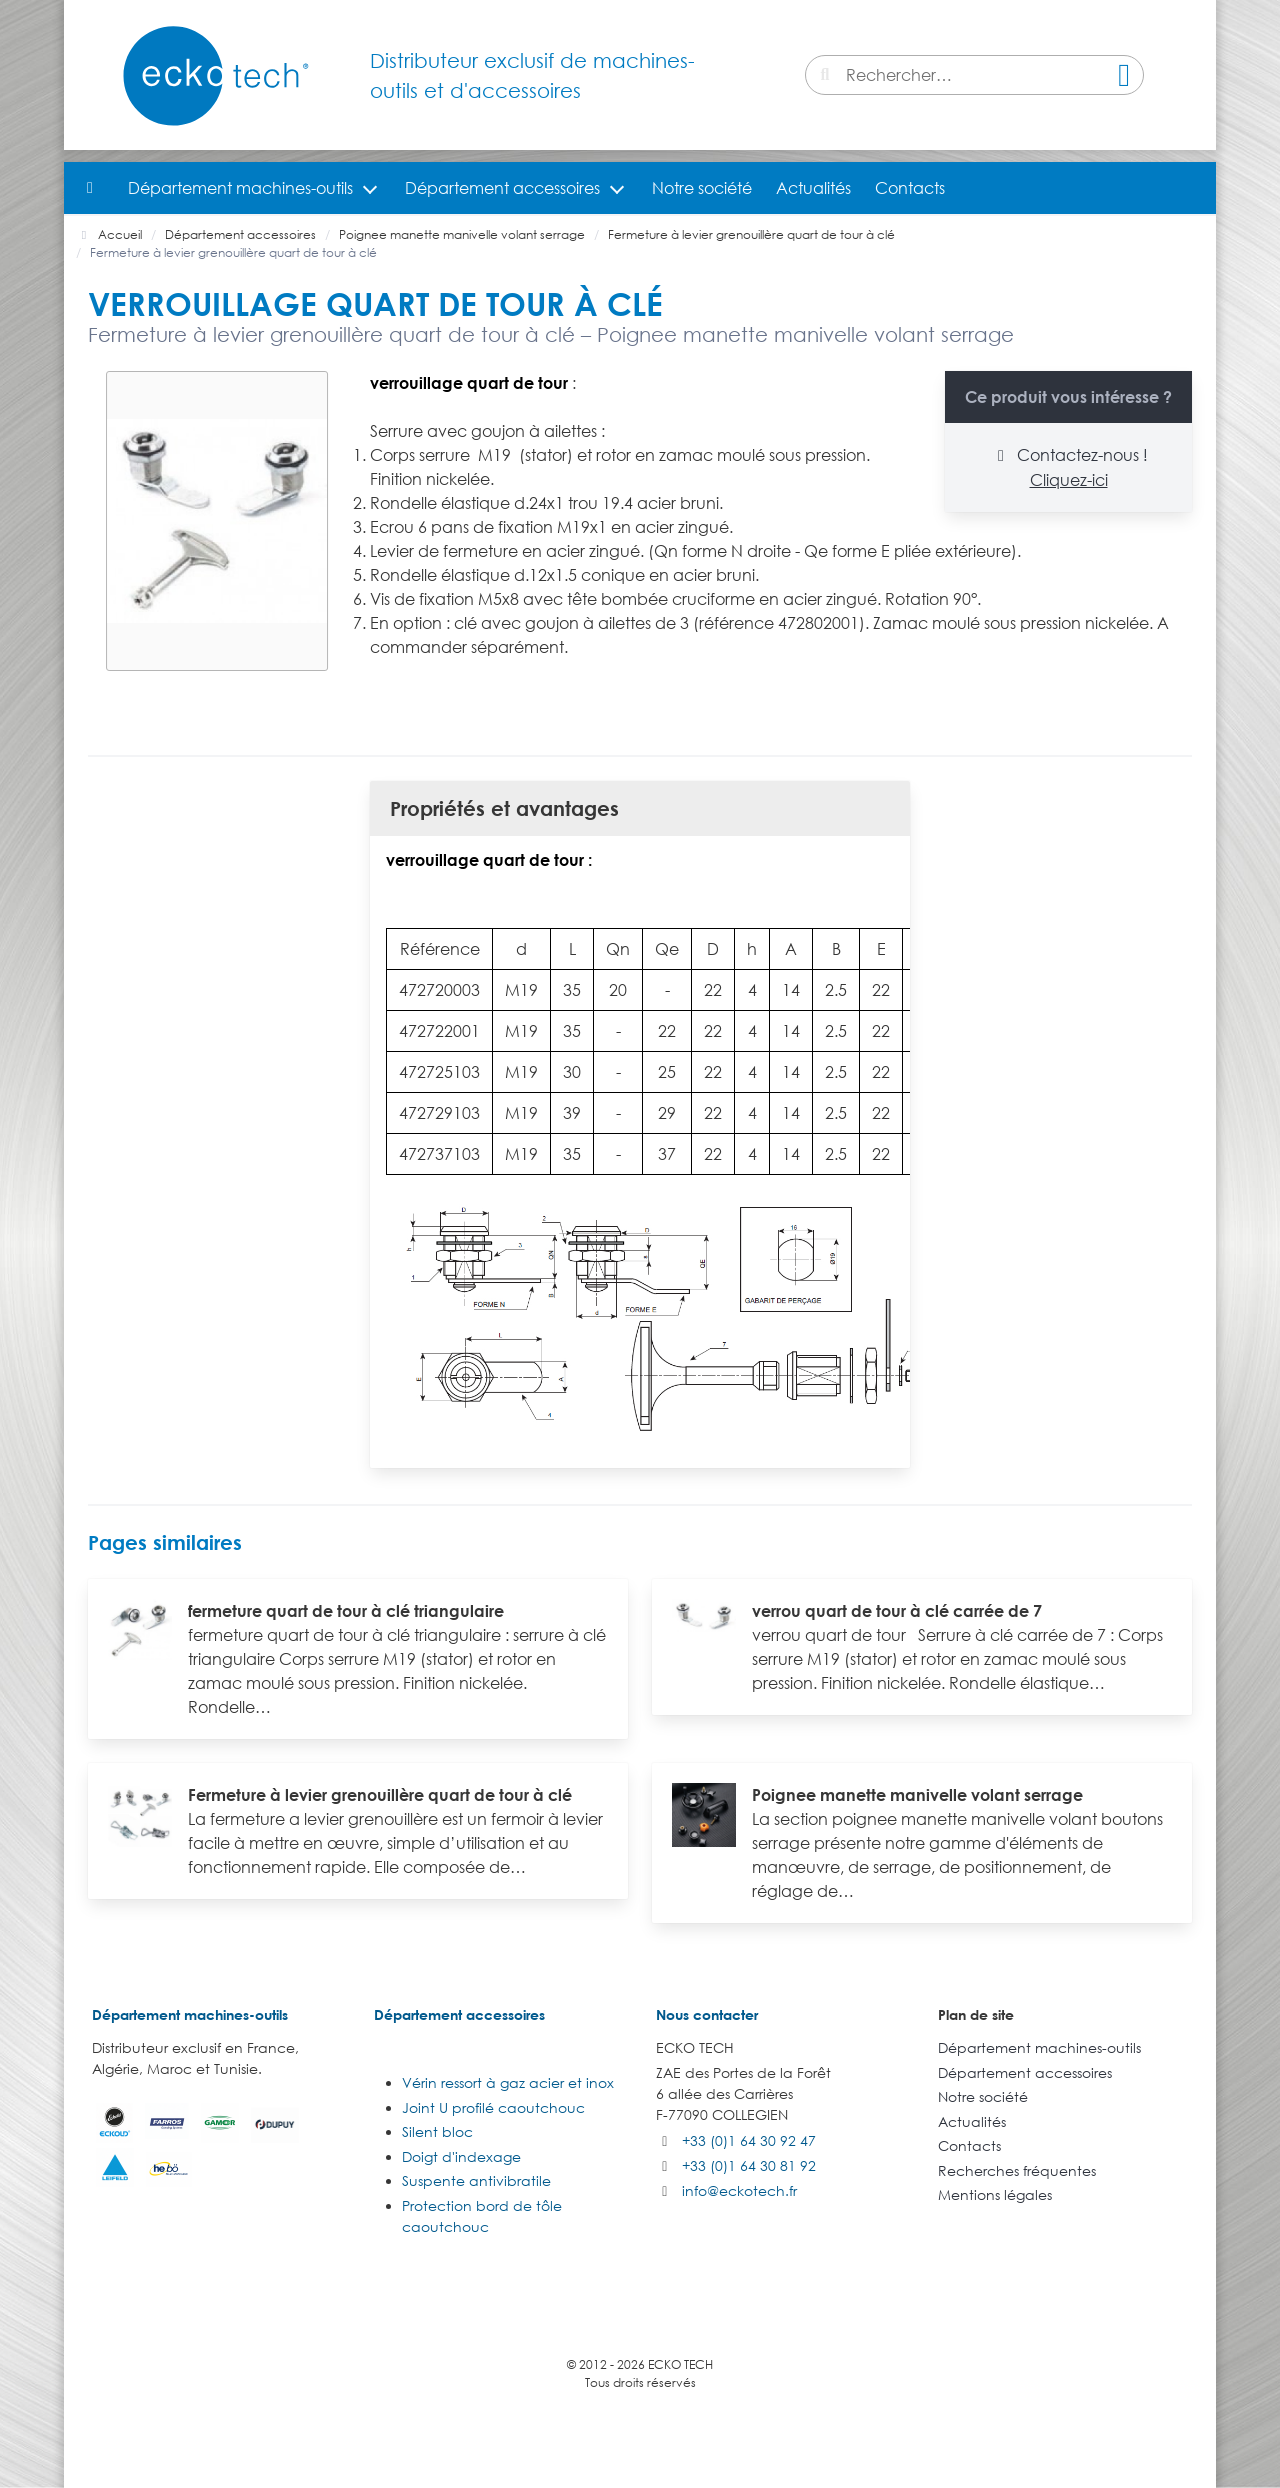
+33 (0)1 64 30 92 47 (749, 2140)
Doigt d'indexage (461, 2156)
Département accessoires (502, 188)
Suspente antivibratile (476, 2180)
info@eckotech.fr (739, 2190)
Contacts (910, 188)
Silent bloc (437, 2131)
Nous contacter (707, 2014)
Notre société (702, 188)
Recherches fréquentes (1017, 2170)
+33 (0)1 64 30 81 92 (749, 2165)
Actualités (813, 188)
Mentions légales (995, 2194)
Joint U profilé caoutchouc (493, 2107)
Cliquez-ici (1069, 480)
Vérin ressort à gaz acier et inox (508, 2082)
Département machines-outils (240, 188)
